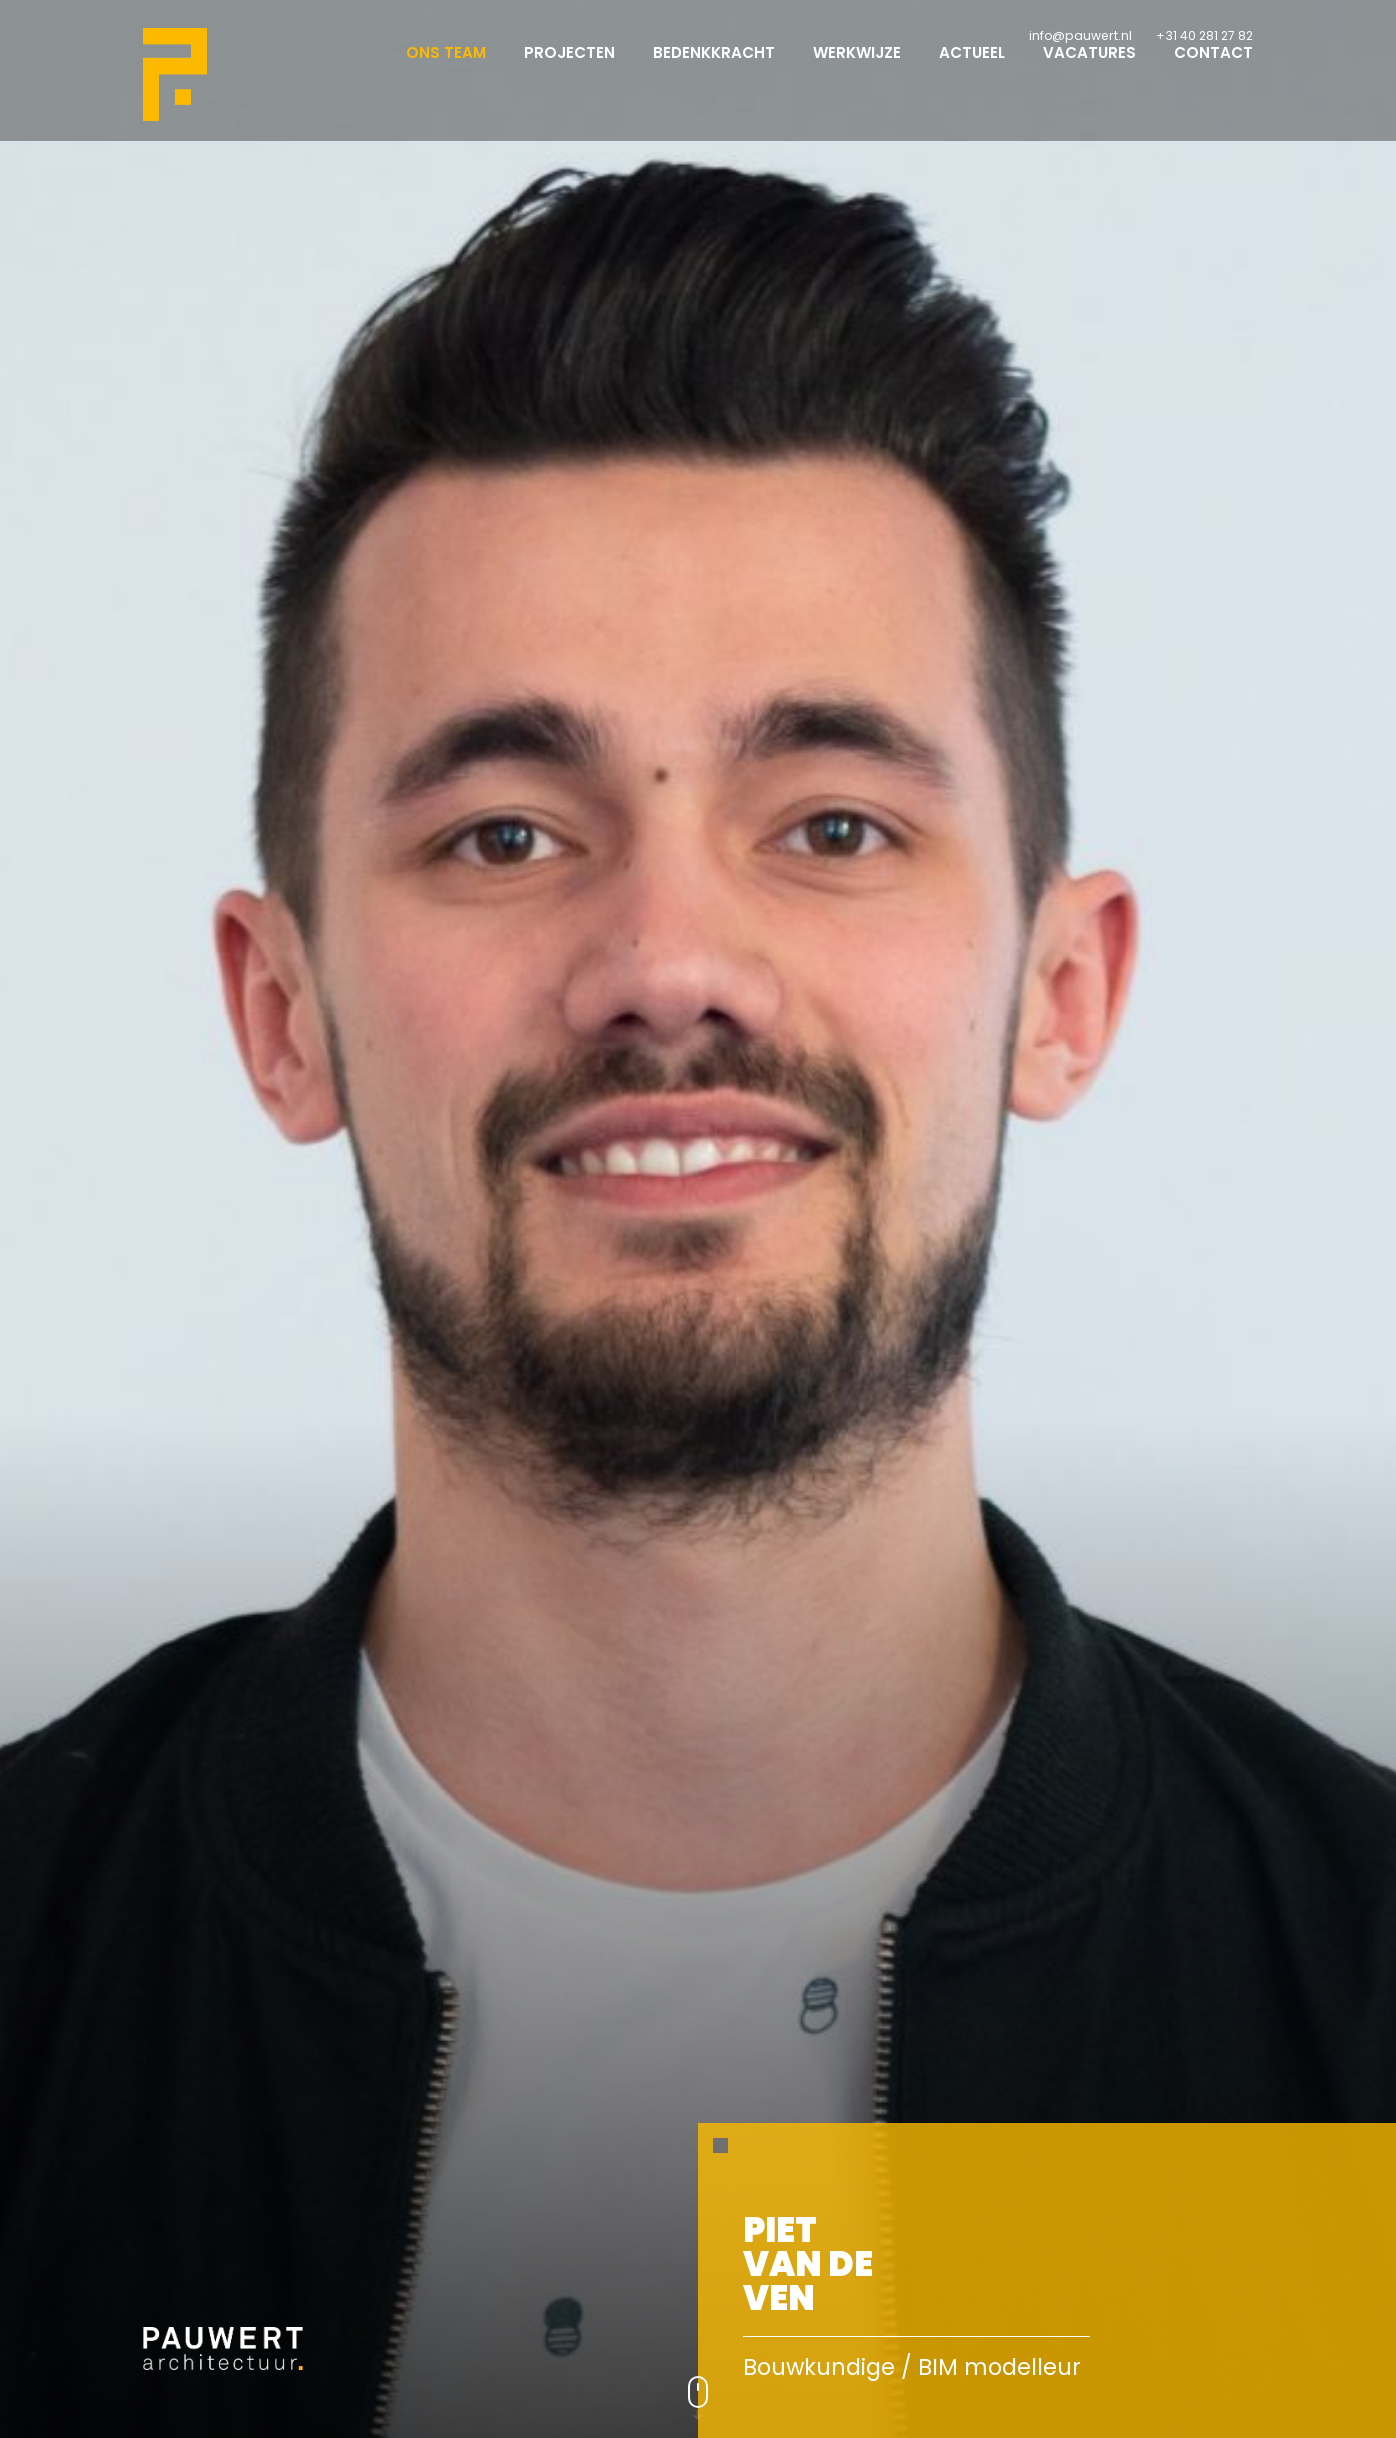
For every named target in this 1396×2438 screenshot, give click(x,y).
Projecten (569, 70)
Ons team (446, 70)
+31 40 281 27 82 (1204, 35)
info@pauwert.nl (1080, 35)
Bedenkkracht (714, 70)
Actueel (972, 70)
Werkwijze (857, 70)
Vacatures (1089, 70)
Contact (1213, 70)
